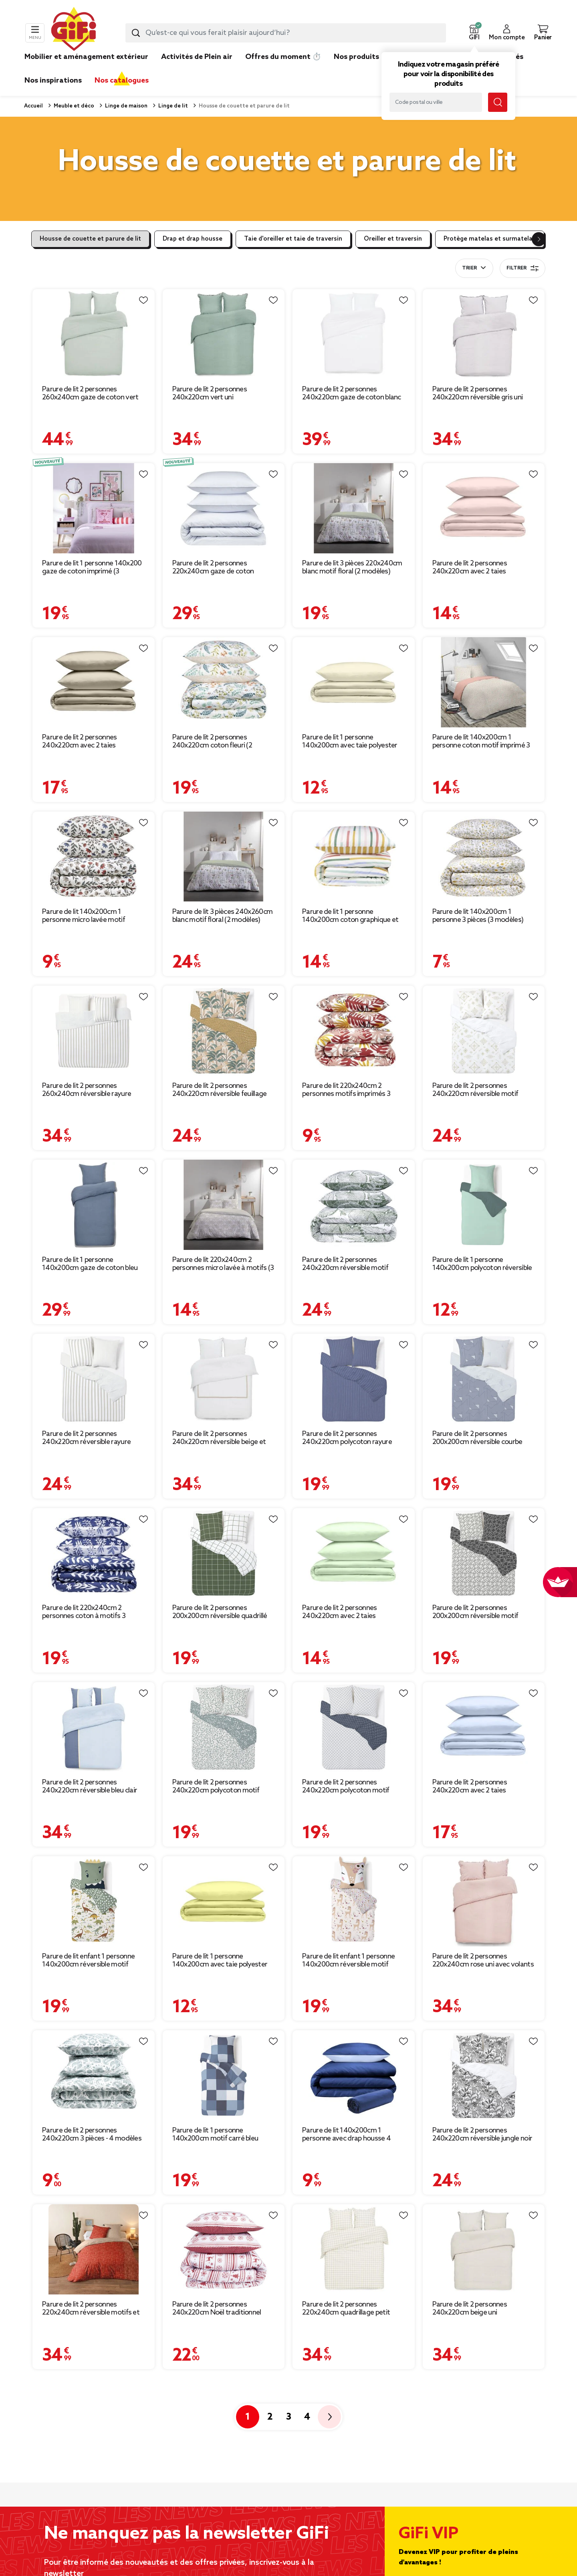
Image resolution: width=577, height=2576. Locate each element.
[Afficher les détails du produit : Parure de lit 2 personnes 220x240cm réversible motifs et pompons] (93, 2249)
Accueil (33, 106)
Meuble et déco (73, 106)
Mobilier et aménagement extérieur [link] (86, 57)
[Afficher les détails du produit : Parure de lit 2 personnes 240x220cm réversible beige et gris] (224, 1379)
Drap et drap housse (192, 239)
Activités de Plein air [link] (196, 57)
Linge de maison (125, 106)
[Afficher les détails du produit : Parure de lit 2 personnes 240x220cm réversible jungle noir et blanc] (484, 2075)
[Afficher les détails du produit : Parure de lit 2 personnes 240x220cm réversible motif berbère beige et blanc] (484, 1031)
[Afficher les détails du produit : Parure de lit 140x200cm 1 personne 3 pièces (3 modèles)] (484, 857)
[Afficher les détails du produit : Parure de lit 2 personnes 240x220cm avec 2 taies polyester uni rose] (484, 508)
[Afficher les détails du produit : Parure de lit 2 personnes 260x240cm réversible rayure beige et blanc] (93, 1031)
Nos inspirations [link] (53, 80)
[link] (356, 69)
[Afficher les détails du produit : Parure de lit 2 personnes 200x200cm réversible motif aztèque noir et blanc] (484, 1553)
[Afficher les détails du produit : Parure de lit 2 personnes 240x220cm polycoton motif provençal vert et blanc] (224, 1727)
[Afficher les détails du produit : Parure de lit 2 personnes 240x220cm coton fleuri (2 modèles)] (224, 682)
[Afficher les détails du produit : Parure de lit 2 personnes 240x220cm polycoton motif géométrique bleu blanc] (354, 1727)
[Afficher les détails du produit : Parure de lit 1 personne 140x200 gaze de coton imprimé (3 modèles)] (93, 508)
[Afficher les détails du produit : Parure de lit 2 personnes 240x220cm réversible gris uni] (484, 334)
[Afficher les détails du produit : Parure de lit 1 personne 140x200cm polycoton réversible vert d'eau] (484, 1205)
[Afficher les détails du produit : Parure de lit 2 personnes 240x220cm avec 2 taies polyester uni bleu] (484, 1727)
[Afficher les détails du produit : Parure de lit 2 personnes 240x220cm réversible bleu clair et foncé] (93, 1727)
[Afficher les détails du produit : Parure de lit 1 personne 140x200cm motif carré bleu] (224, 2075)
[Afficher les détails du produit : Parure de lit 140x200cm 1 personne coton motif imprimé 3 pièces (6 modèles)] (484, 682)
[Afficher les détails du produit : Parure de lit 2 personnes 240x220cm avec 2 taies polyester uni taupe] (93, 682)
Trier (469, 268)
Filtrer (522, 268)
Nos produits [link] (356, 57)
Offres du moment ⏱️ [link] (283, 57)
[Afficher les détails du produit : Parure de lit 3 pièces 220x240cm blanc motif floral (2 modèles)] (354, 508)
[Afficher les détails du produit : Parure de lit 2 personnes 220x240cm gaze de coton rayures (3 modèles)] (224, 508)
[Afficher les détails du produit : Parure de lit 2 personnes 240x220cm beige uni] (484, 2249)
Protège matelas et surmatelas (490, 239)
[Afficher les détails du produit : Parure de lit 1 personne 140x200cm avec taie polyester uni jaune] (224, 1901)
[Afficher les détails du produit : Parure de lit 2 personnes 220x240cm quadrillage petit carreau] (354, 2249)
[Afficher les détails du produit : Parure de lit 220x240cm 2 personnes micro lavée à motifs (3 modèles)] (224, 1205)
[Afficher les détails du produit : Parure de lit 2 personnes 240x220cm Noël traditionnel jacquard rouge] (224, 2249)
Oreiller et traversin (393, 239)
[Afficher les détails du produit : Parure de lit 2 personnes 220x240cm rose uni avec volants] (484, 1901)
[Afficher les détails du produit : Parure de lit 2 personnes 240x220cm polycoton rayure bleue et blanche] (354, 1379)
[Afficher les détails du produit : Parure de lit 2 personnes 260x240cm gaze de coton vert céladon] (93, 334)
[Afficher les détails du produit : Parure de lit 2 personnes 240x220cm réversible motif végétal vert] (354, 1205)
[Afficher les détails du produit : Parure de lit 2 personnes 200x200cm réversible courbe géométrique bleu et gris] (484, 1379)
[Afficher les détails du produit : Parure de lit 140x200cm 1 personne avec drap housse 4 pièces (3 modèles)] (354, 2075)
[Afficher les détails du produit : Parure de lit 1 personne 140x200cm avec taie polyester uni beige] (354, 682)
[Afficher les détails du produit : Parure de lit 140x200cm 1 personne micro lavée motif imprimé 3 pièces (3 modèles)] (93, 857)
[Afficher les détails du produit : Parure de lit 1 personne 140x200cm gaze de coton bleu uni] (93, 1205)
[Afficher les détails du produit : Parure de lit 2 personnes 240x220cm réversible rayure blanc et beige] (93, 1379)
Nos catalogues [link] (122, 80)
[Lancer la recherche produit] (136, 33)
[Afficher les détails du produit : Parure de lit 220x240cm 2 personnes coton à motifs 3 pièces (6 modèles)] (93, 1553)
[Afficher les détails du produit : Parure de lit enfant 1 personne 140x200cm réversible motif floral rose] (354, 1901)
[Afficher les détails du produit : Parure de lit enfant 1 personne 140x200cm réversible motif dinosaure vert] (93, 1901)
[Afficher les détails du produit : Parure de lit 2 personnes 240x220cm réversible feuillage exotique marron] (224, 1031)
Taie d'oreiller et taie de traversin (293, 239)
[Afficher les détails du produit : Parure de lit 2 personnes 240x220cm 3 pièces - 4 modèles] (93, 2075)
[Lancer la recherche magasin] (497, 102)
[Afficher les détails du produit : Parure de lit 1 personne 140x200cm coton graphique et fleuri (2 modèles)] (354, 857)
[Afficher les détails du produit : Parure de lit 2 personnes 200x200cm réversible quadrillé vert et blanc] (224, 1553)
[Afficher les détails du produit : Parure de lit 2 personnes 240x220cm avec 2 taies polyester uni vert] (354, 1553)
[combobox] (285, 33)
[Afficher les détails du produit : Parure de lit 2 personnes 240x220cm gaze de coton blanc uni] (354, 334)
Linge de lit (172, 106)
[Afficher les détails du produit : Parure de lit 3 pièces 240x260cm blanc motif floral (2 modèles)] (224, 857)
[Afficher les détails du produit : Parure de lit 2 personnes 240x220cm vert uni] (224, 334)
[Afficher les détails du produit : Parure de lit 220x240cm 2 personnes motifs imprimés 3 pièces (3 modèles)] (354, 1031)
